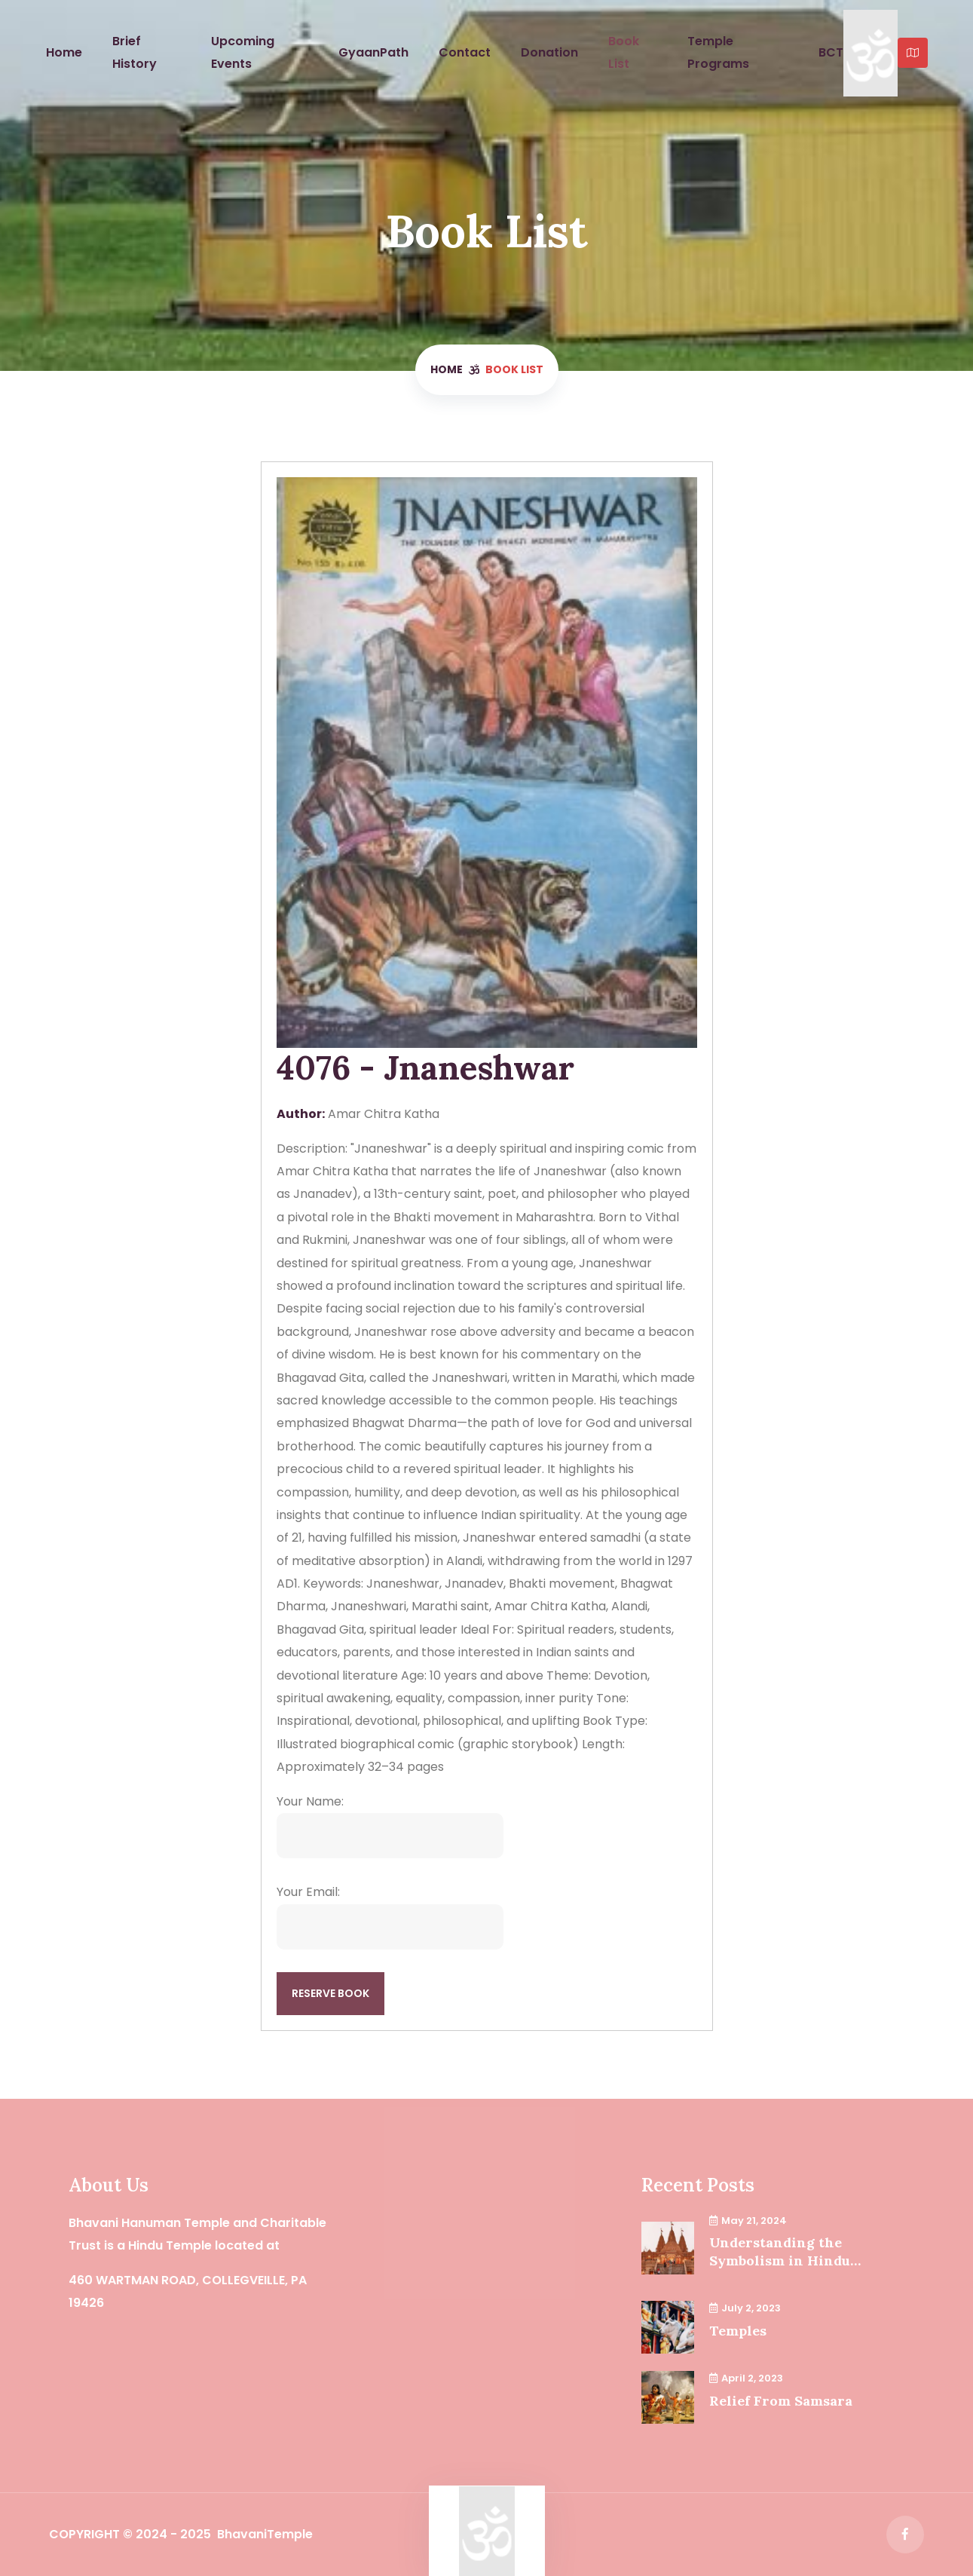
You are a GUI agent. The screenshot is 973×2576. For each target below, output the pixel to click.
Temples (737, 2330)
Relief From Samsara (780, 2400)
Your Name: (390, 1825)
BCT (830, 52)
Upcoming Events (242, 52)
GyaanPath (373, 52)
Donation (549, 52)
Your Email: (390, 1916)
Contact (465, 52)
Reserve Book (330, 1993)
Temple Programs (718, 52)
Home (64, 52)
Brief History (134, 52)
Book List (623, 52)
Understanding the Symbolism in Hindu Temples (779, 2251)
